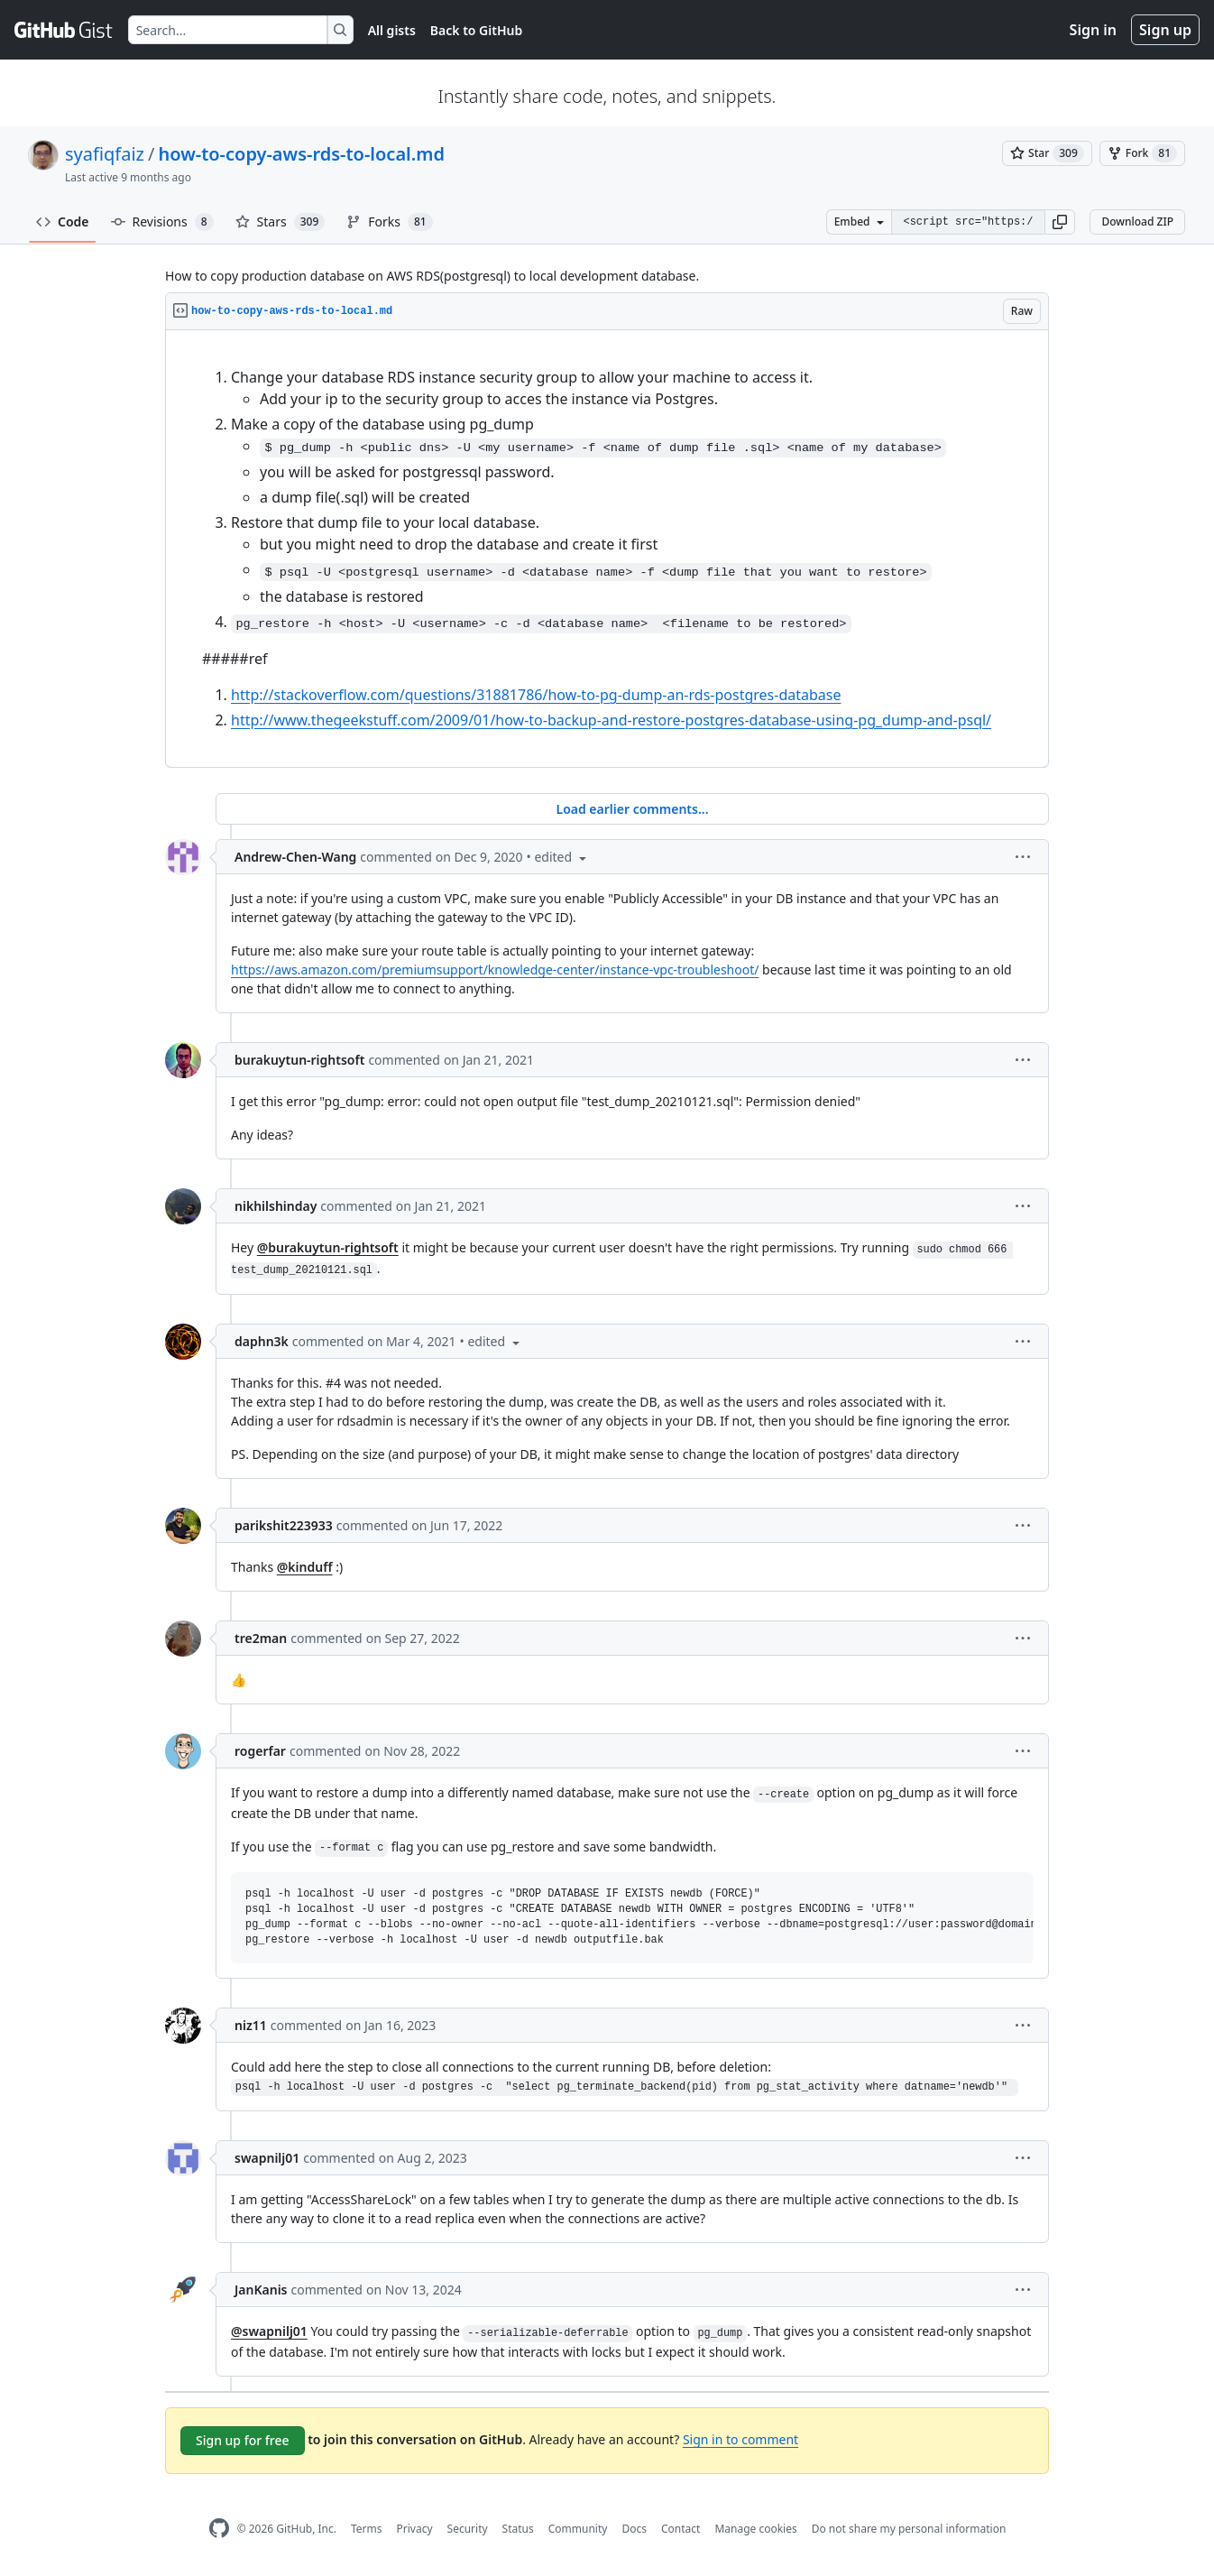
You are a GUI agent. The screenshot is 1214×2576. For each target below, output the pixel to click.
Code (62, 221)
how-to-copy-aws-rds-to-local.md (301, 154)
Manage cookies (755, 2528)
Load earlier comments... (632, 808)
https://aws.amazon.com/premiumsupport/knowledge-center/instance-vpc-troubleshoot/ (495, 969)
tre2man (261, 1638)
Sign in (1093, 30)
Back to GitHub (476, 30)
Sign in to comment (740, 2439)
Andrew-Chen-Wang (295, 856)
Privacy (415, 2528)
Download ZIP (1137, 221)
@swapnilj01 (269, 2331)
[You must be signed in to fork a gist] (1142, 153)
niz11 (251, 2025)
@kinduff (305, 1566)
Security (467, 2528)
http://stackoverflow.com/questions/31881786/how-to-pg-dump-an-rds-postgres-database (536, 695)
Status (518, 2528)
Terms (366, 2528)
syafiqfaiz (104, 154)
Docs (634, 2528)
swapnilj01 (267, 2157)
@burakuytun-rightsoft (328, 1247)
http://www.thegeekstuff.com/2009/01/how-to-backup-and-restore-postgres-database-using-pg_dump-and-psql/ (611, 720)
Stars (280, 222)
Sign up (1165, 30)
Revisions (162, 222)
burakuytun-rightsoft (299, 1059)
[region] (607, 549)
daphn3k (262, 1341)
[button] (1059, 222)
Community (578, 2528)
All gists (392, 30)
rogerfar (260, 1750)
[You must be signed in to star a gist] (1047, 153)
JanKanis (261, 2289)
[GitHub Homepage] (219, 2528)
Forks (389, 222)
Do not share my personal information (909, 2528)
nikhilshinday (276, 1205)
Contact (680, 2528)
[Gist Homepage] (64, 30)
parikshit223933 (284, 1525)
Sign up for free (243, 2440)
